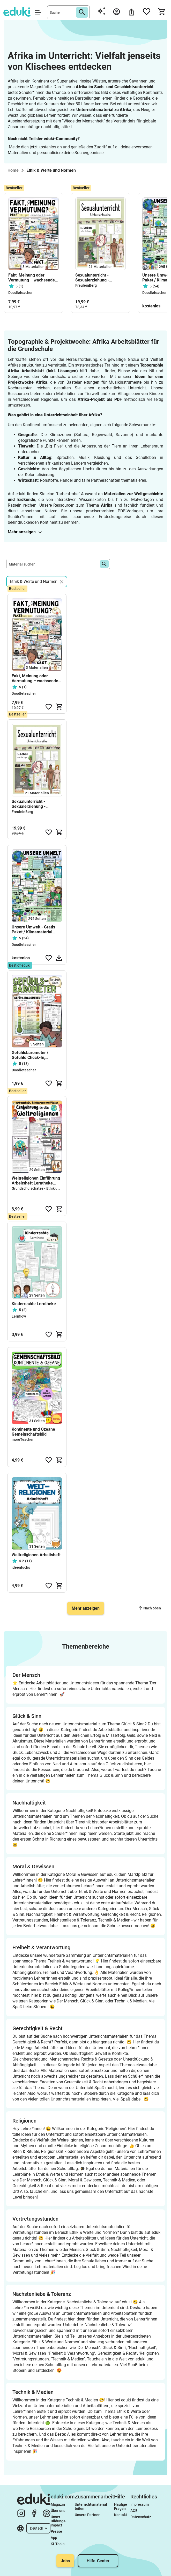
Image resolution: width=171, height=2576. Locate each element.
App (54, 2538)
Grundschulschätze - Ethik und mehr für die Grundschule (58, 1188)
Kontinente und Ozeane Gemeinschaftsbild (33, 1432)
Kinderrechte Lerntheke (34, 1303)
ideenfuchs (21, 1567)
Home (13, 170)
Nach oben (150, 1608)
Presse (56, 2531)
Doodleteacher (20, 293)
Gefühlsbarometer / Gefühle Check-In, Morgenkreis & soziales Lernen (34, 1055)
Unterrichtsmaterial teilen (91, 2506)
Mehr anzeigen (25, 531)
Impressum (139, 2504)
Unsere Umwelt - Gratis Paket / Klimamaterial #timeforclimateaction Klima (33, 929)
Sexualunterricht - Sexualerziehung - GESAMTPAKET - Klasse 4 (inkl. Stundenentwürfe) (99, 278)
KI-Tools (57, 2544)
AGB (134, 2511)
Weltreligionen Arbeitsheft (36, 1554)
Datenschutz (140, 2517)
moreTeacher (23, 1439)
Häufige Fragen (121, 2506)
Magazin (58, 2504)
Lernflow (19, 1316)
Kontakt (120, 2515)
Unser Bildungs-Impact (58, 2521)
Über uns (58, 2511)
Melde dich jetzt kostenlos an (35, 146)
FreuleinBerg (86, 285)
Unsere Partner (87, 2515)
